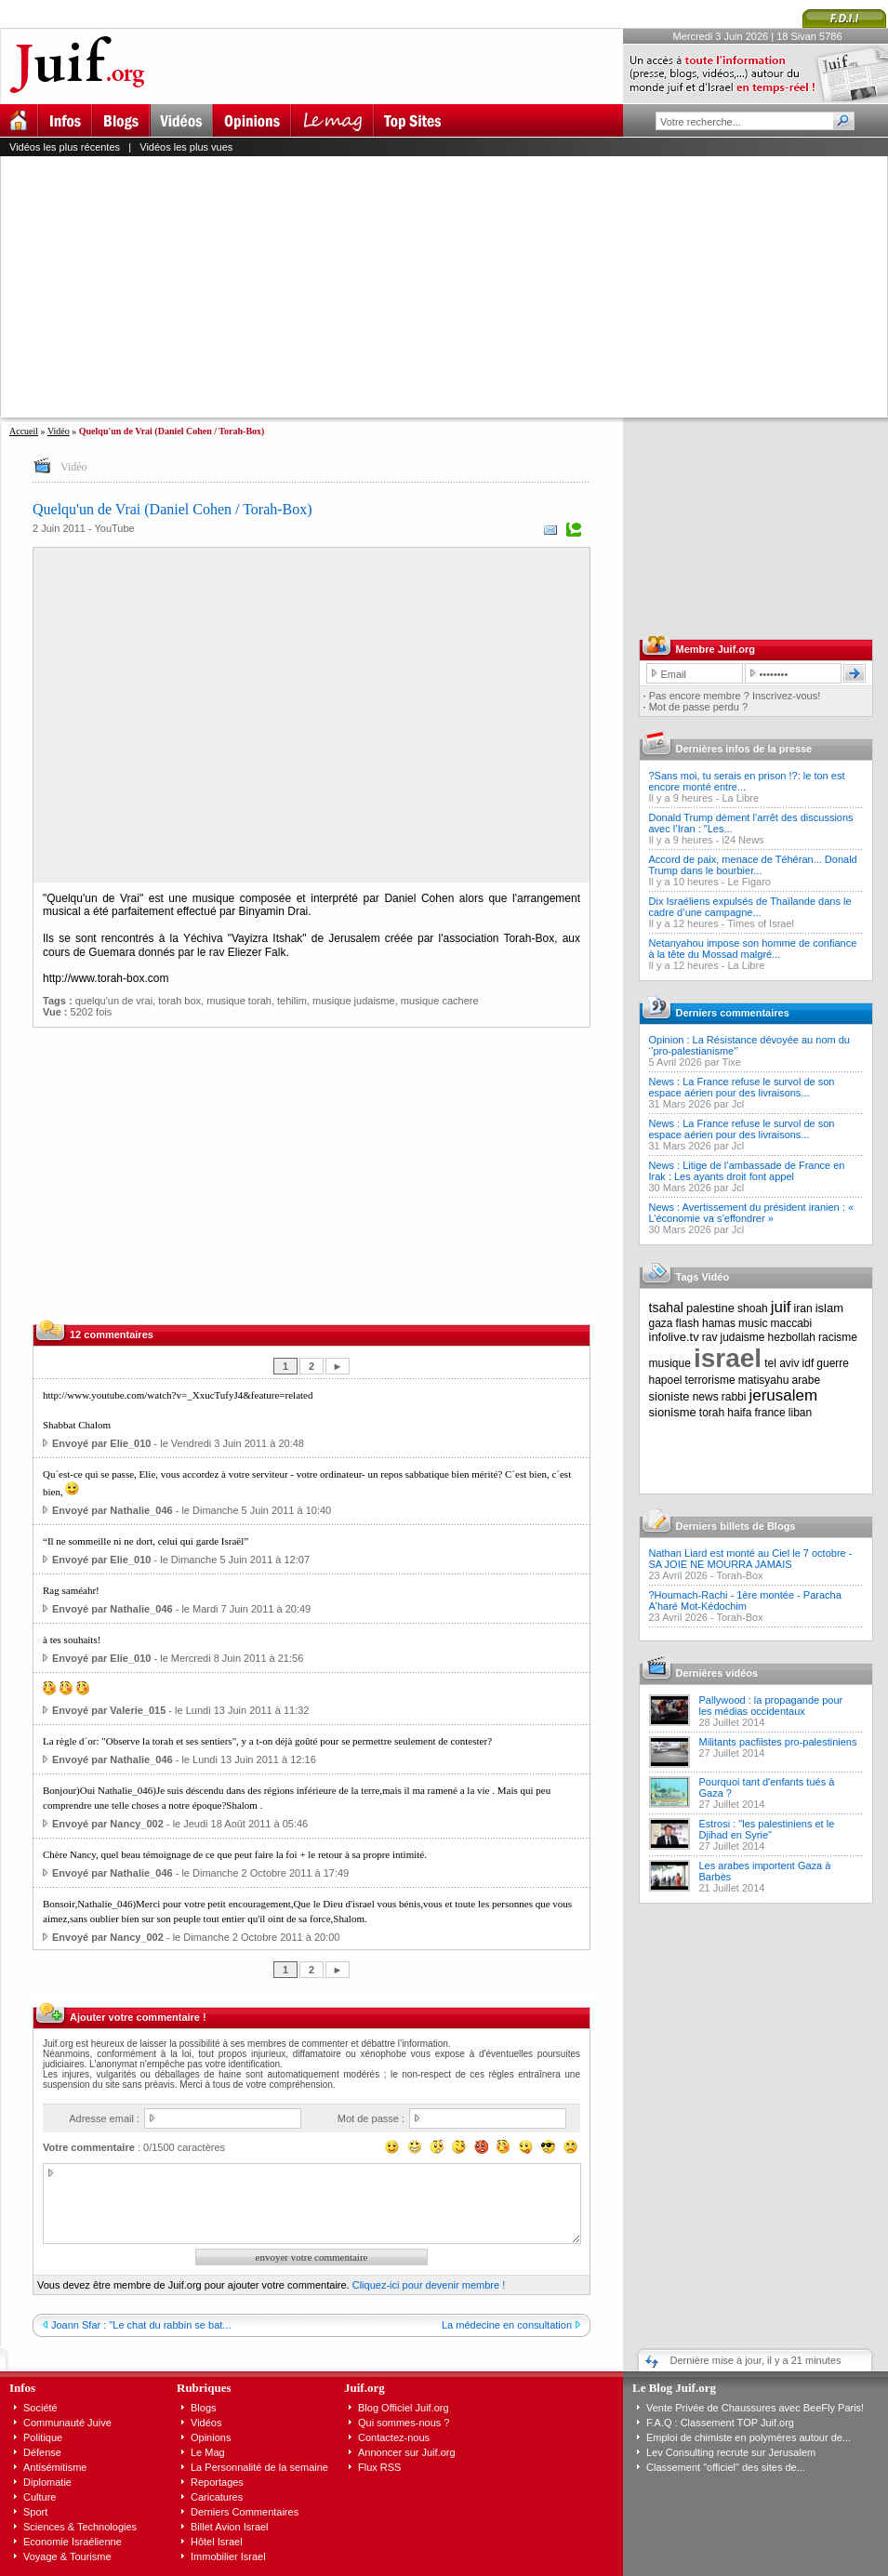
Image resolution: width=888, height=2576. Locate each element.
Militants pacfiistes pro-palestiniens (778, 1741)
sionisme (672, 1412)
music (752, 1323)
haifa (739, 1412)
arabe (805, 1380)
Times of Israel (760, 923)
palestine (710, 1308)
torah (711, 1412)
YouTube (114, 528)
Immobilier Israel (228, 2556)
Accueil (23, 431)
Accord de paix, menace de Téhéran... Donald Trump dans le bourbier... (753, 865)
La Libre (740, 797)
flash (687, 1323)
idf (808, 1363)
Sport (35, 2511)
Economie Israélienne (72, 2541)
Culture (39, 2497)
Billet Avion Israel (230, 2526)
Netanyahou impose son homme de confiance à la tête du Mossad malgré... (753, 948)
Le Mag (208, 2452)
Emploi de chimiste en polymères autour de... (748, 2437)
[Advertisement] (328, 286)
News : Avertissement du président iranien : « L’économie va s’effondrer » (752, 1213)
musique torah (239, 1000)
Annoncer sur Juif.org (407, 2452)
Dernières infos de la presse (744, 748)
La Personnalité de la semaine (259, 2467)
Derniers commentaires (732, 1012)
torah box (179, 1000)
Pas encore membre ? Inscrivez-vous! (735, 695)
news (706, 1396)
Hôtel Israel (217, 2541)
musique (670, 1363)
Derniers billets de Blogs (736, 1526)
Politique (42, 2437)
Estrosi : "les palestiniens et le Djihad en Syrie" (767, 1829)
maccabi (792, 1323)
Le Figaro (749, 881)
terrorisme (710, 1380)
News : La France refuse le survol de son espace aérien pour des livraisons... (742, 1087)
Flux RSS (379, 2467)
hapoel (666, 1380)
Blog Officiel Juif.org (403, 2407)
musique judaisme (353, 1000)
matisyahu (763, 1380)
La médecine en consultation (507, 2324)
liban (800, 1412)
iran (803, 1308)
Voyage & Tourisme (67, 2556)
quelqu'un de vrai (113, 1000)
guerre (832, 1363)
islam (829, 1308)
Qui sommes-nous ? (403, 2422)
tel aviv (781, 1363)
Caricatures (217, 2497)
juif (781, 1307)
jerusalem (783, 1395)
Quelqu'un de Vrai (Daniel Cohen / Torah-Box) (172, 509)
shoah (752, 1308)
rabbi (734, 1396)
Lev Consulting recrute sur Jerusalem (730, 2452)
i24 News (742, 839)
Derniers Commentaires (244, 2511)
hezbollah (791, 1337)
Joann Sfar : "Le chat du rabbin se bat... (141, 2324)
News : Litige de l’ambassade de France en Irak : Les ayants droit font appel (747, 1171)
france (769, 1412)
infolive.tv (674, 1337)
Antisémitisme (54, 2467)
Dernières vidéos (717, 1673)
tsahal (666, 1307)
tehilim (292, 1000)
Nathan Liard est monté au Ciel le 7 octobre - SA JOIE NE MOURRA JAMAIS (751, 1558)
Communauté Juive (67, 2422)
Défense (42, 2452)
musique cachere (440, 1000)
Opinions (211, 2437)
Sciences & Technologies (80, 2526)
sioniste (669, 1396)
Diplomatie (47, 2482)
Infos (22, 2388)
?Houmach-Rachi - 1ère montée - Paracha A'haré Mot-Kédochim (745, 1600)
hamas (719, 1323)
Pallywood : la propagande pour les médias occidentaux (771, 1705)
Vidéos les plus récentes (64, 147)
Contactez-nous (394, 2437)
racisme (837, 1337)
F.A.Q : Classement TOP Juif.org (720, 2422)
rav (710, 1337)
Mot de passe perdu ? (698, 706)
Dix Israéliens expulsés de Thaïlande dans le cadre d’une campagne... (750, 907)
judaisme (743, 1337)
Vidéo (58, 431)
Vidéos (206, 2422)
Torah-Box (739, 1575)
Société (40, 2407)
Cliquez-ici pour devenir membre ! (428, 2285)
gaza (661, 1323)
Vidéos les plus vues (185, 147)
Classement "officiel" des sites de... (725, 2467)
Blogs (204, 2407)
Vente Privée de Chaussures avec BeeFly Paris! (755, 2407)
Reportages (217, 2482)
